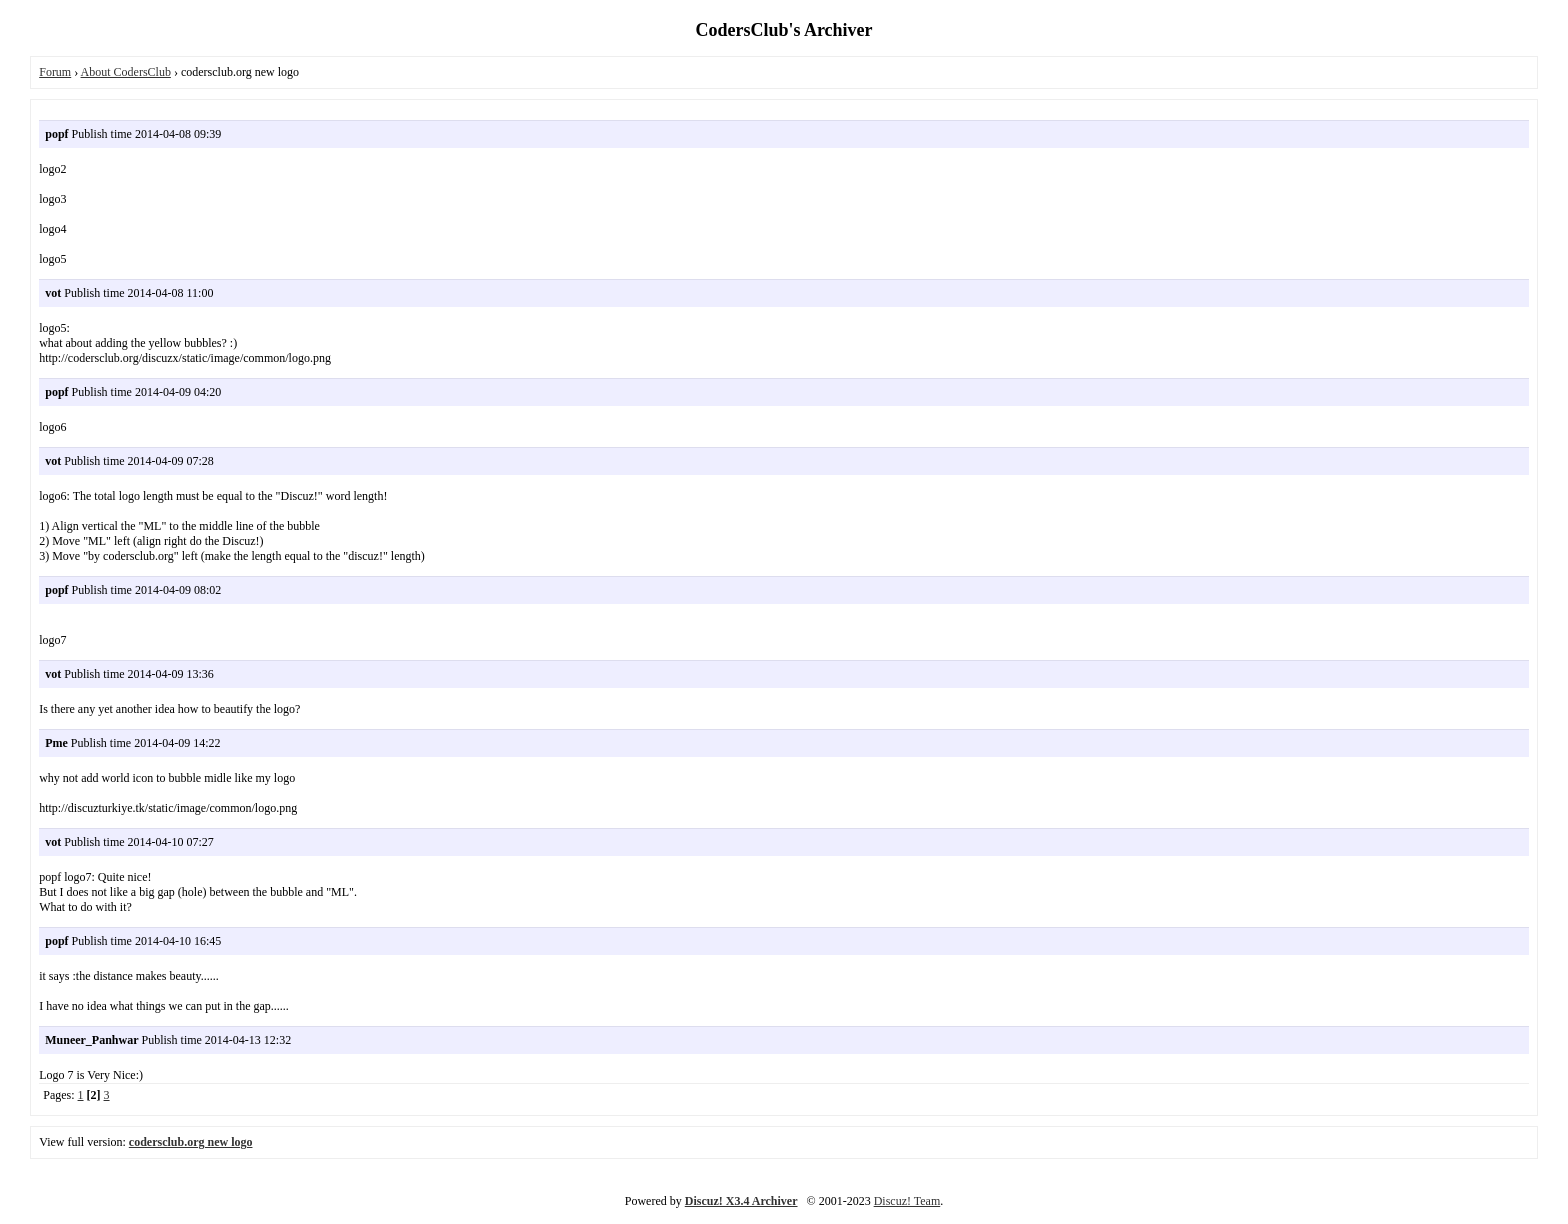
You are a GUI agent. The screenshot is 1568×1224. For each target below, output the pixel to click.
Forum (55, 72)
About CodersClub (126, 72)
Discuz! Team (907, 1201)
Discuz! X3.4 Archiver (741, 1201)
